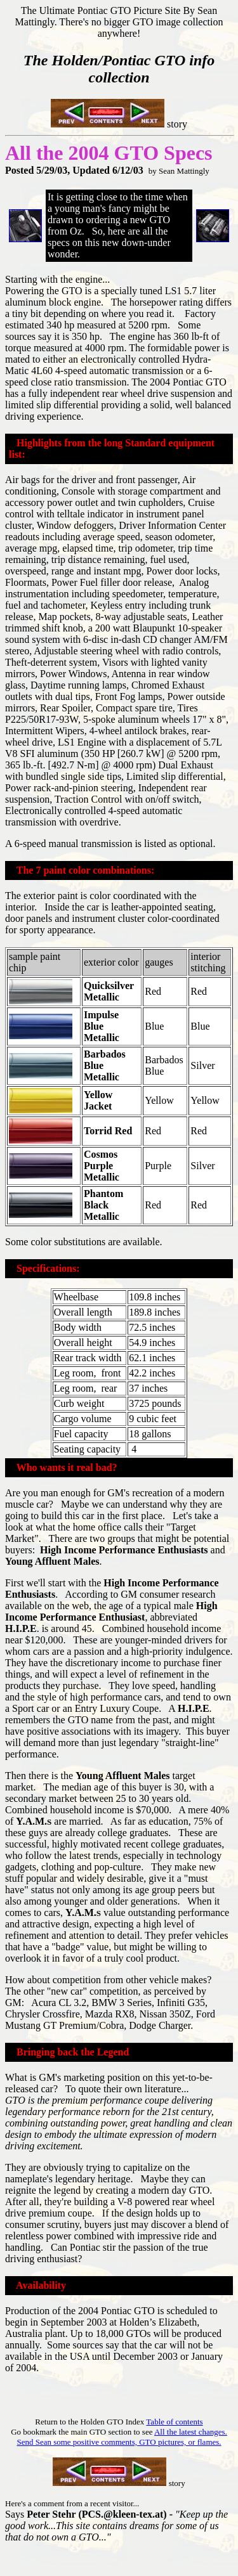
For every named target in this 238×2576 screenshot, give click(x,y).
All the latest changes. (190, 2432)
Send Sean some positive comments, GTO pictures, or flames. (119, 2442)
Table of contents (174, 2421)
